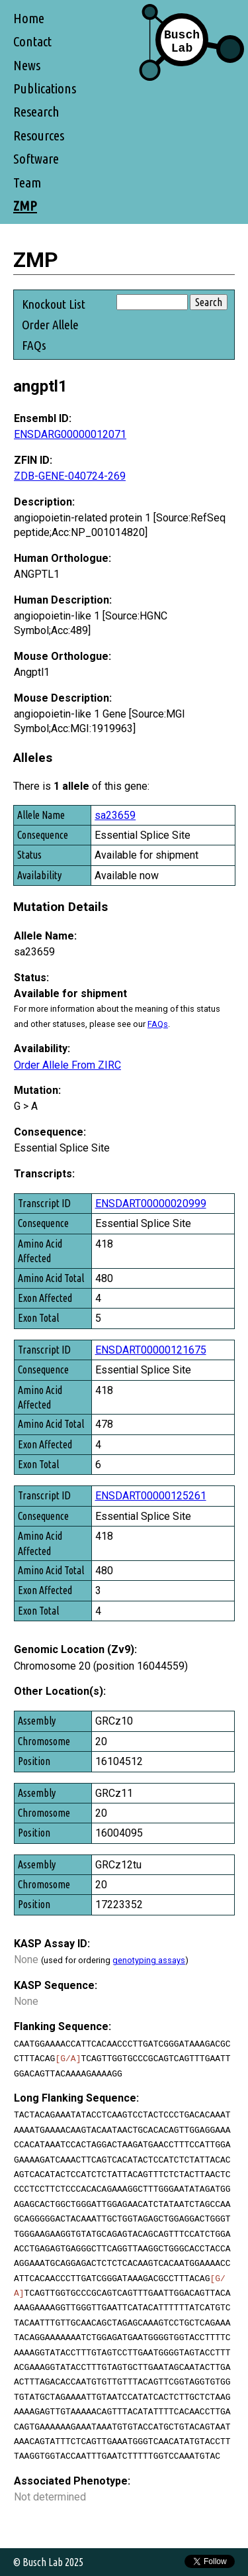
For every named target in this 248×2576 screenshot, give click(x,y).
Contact (32, 41)
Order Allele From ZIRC (67, 1065)
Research (36, 111)
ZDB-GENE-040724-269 (70, 476)
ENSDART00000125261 (150, 1495)
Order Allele (50, 324)
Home (28, 18)
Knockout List (53, 304)
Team (27, 182)
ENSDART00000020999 (150, 1203)
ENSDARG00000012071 (70, 434)
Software (36, 158)
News (26, 65)
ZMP (25, 205)
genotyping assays (148, 1960)
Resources (38, 135)
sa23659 (115, 815)
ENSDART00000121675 (150, 1350)
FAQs (34, 345)
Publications (44, 88)
